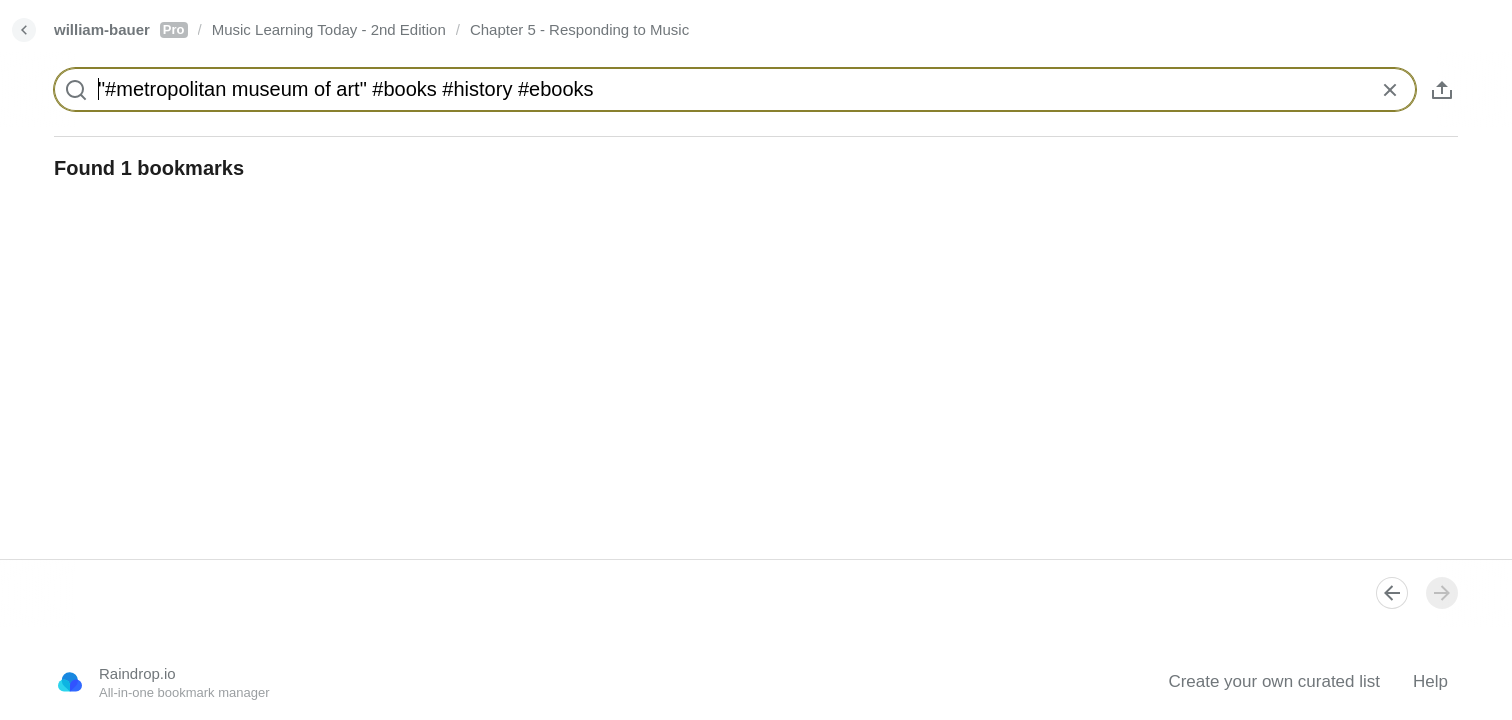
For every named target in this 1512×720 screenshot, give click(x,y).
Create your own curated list (1274, 681)
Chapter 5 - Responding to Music (579, 29)
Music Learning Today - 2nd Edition (329, 29)
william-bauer (121, 29)
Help (1430, 681)
